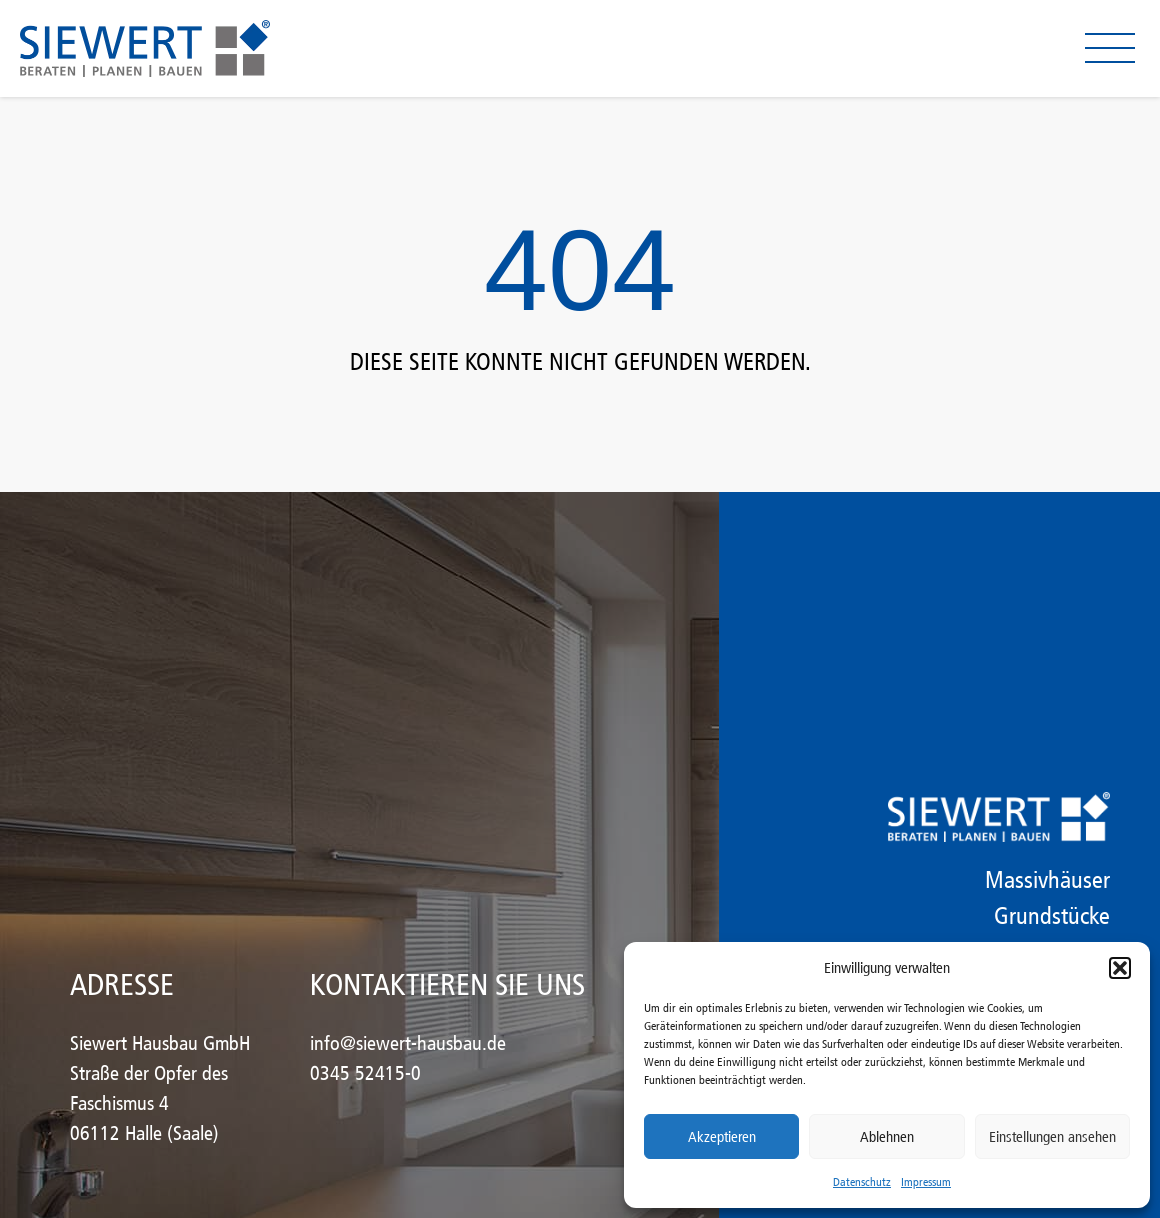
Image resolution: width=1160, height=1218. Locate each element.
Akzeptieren (722, 1137)
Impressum (926, 1182)
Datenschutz (862, 1182)
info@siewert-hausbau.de (408, 1043)
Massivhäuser (1047, 880)
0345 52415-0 (365, 1073)
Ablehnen (887, 1137)
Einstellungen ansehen (1052, 1137)
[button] (1120, 968)
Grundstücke (1052, 916)
